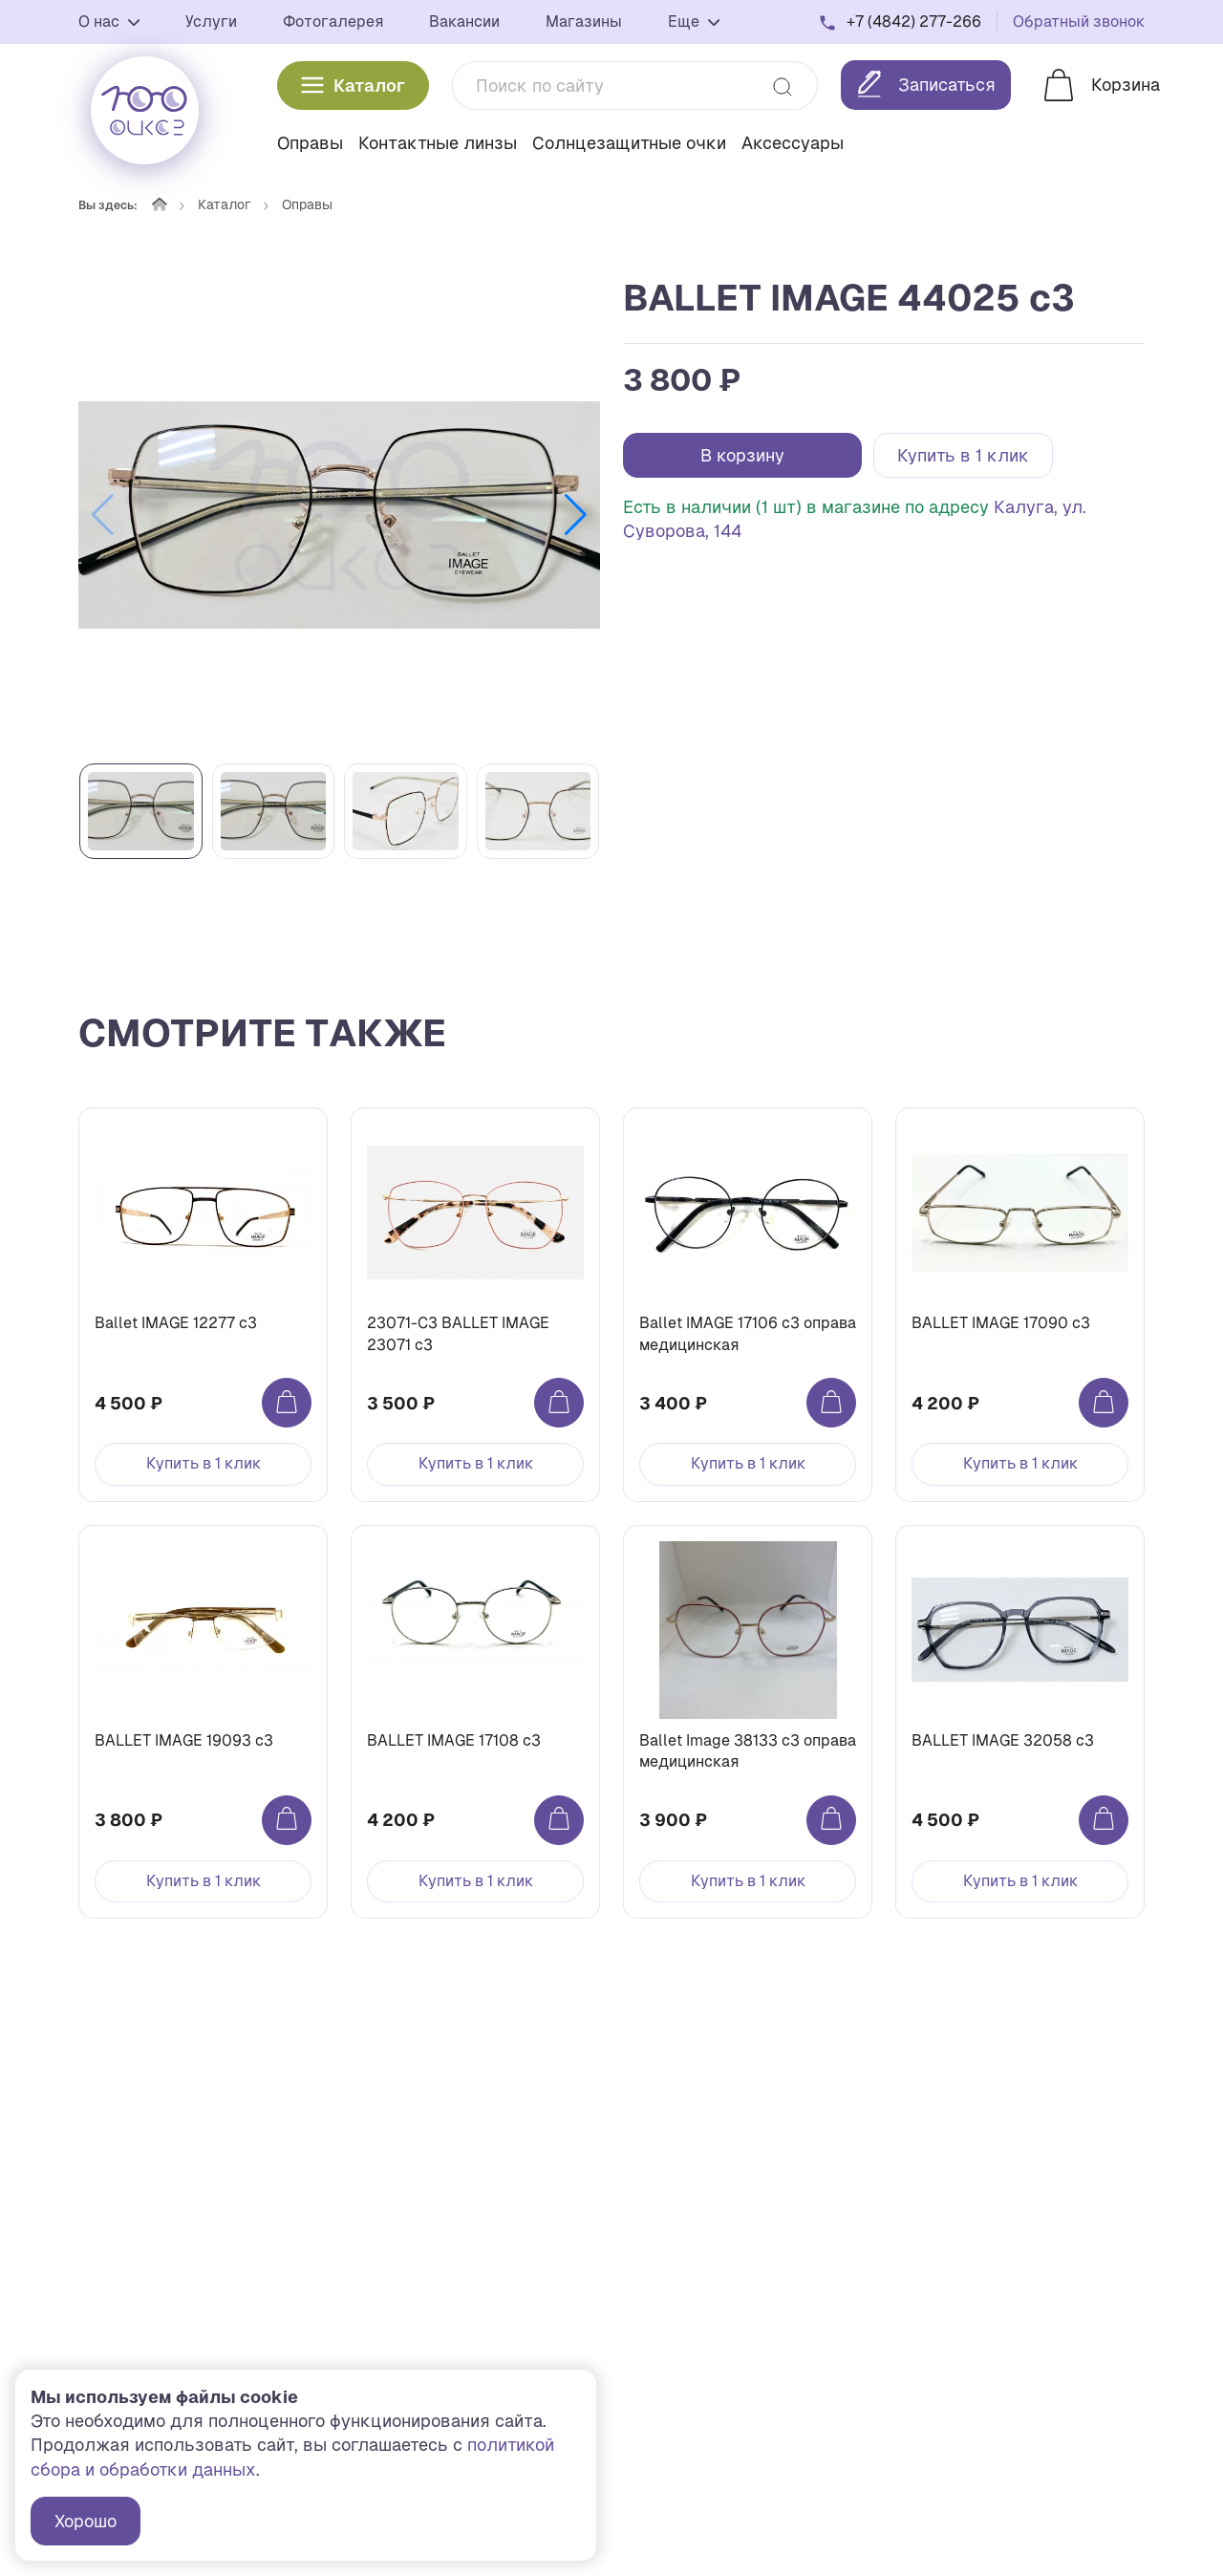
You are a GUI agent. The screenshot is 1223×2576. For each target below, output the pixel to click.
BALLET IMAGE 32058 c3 (1003, 1740)
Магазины (584, 21)
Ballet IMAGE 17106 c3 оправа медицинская (747, 1333)
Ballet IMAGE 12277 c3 (176, 1323)
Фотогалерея (333, 21)
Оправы (310, 143)
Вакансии (464, 21)
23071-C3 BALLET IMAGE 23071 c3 (458, 1333)
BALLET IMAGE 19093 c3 (184, 1740)
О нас (108, 21)
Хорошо (85, 2521)
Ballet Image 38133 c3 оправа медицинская (747, 1751)
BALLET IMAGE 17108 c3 (454, 1740)
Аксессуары (792, 143)
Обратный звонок (1079, 21)
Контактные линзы (437, 143)
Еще (693, 21)
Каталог (353, 85)
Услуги (211, 21)
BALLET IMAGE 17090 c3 (1001, 1323)
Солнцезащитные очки (629, 143)
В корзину (742, 455)
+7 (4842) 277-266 (914, 21)
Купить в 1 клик (963, 455)
